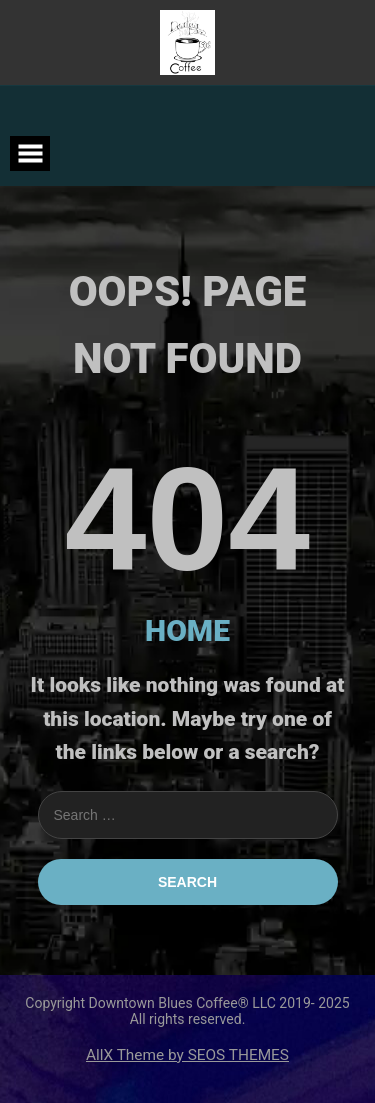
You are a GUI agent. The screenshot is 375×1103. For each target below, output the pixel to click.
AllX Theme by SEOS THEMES (187, 1055)
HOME (187, 630)
